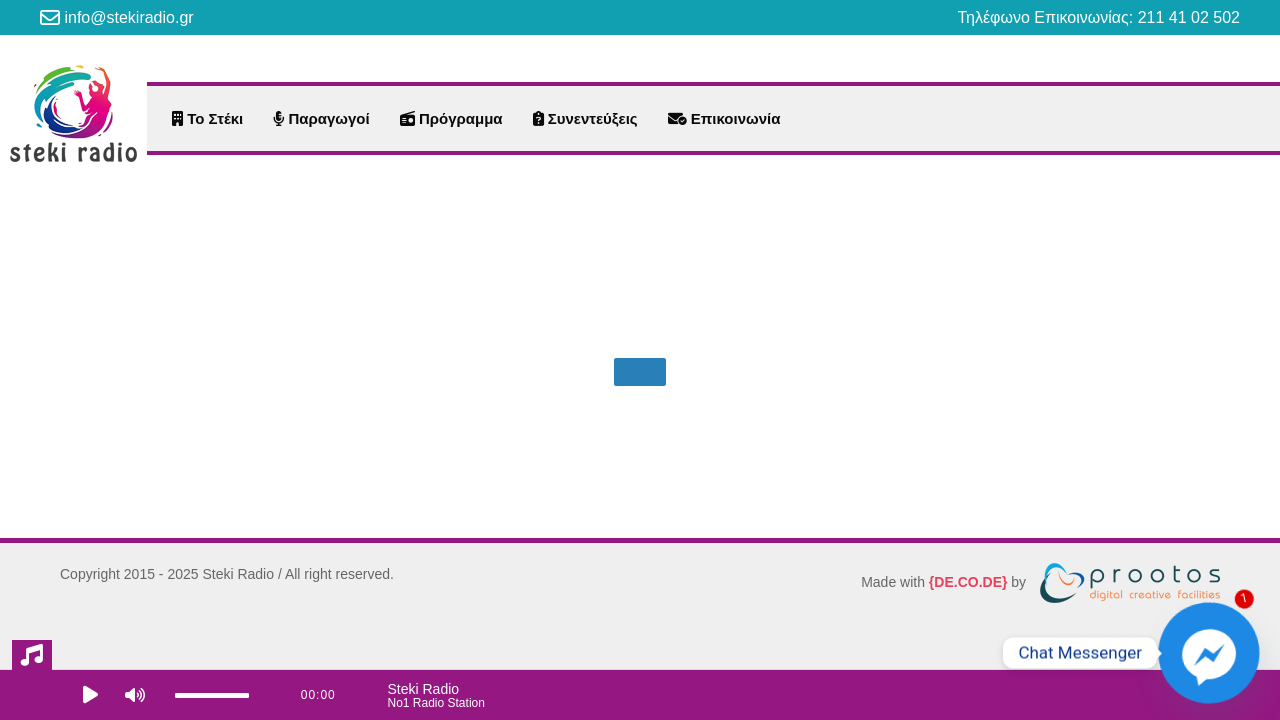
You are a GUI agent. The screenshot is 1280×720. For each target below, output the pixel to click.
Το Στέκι (207, 118)
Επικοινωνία (724, 118)
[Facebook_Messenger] (1209, 653)
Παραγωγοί (321, 118)
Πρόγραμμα (451, 118)
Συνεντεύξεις (585, 118)
